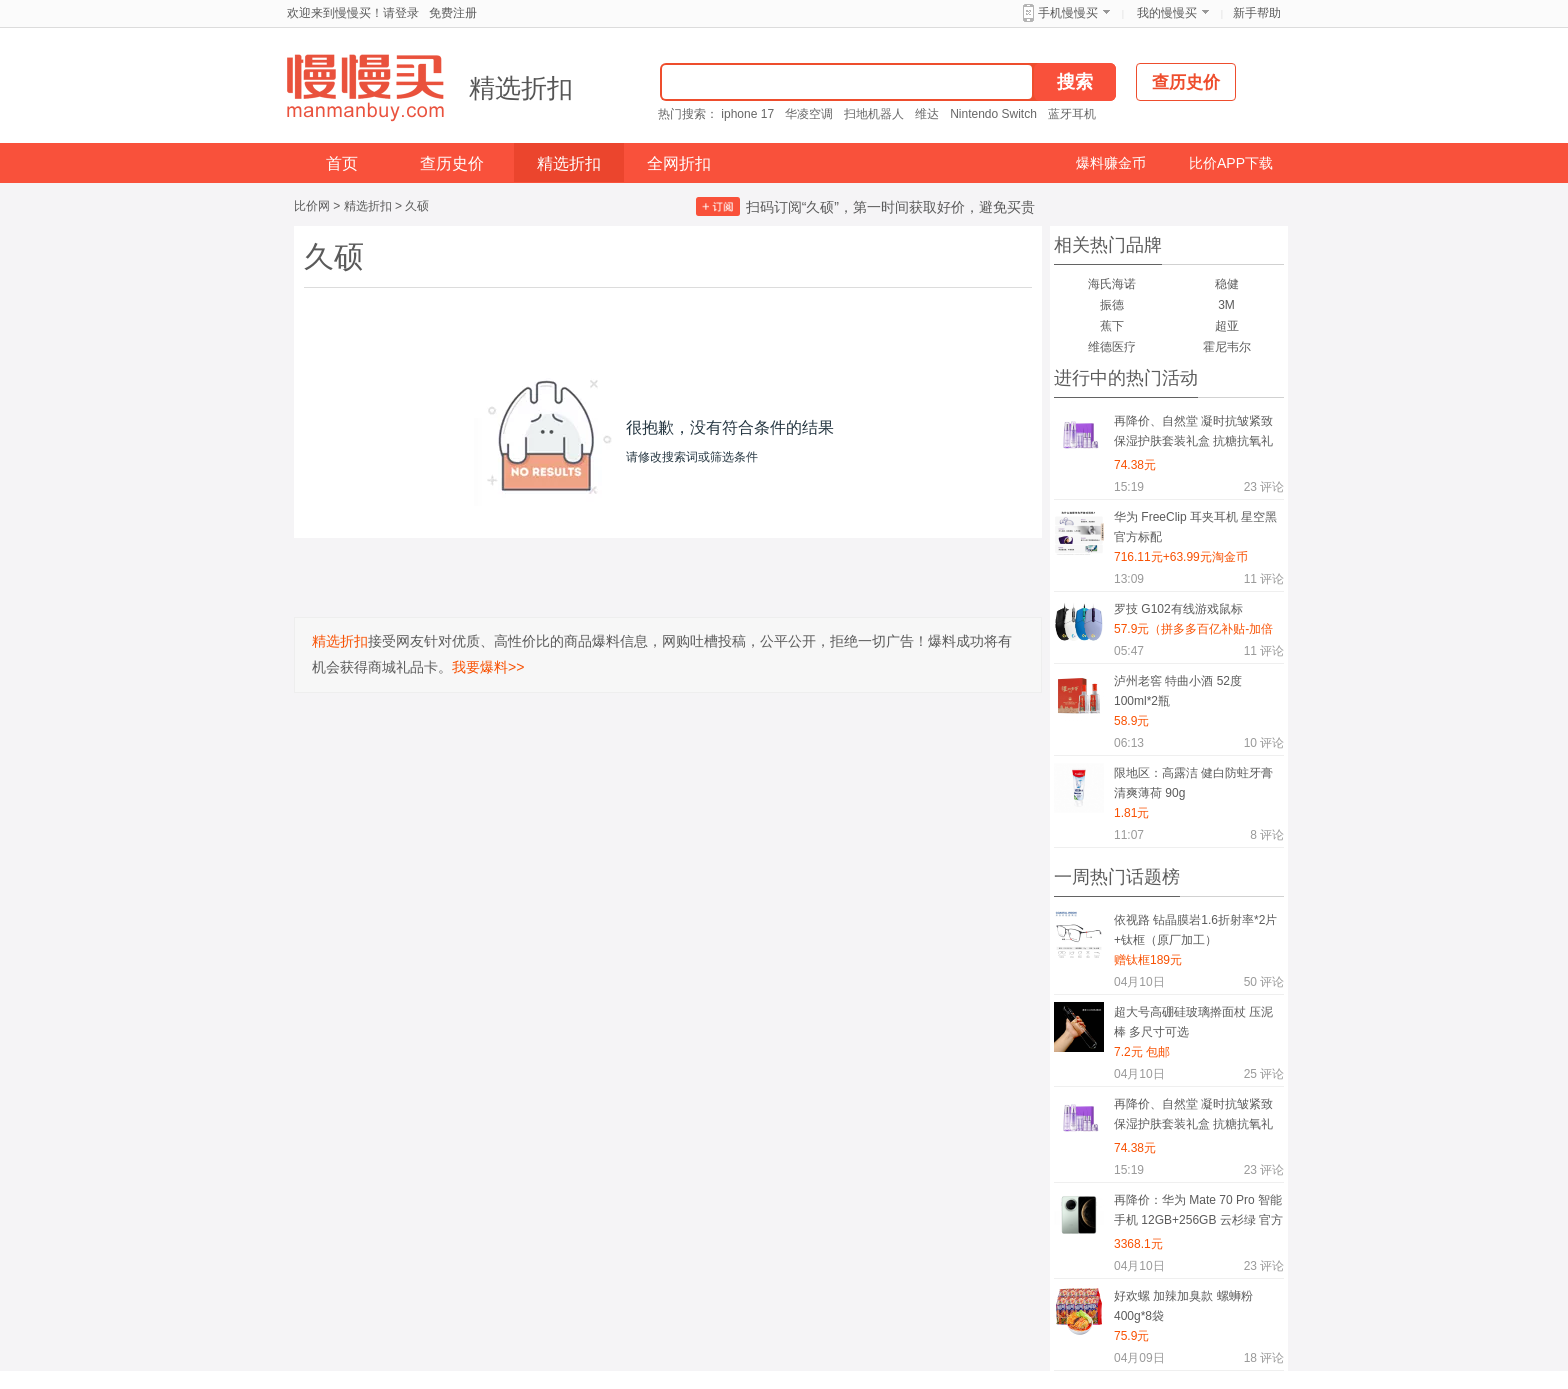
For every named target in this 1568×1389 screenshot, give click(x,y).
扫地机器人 (874, 114)
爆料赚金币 (1111, 163)
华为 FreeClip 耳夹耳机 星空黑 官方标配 (1195, 527)
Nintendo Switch (993, 114)
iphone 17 (747, 114)
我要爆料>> (488, 667)
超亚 (1227, 326)
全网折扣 (679, 163)
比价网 (312, 206)
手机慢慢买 (1068, 13)
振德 (1112, 305)
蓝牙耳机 (1072, 114)
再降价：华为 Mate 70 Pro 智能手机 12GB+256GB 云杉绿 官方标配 (1198, 1213)
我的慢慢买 (1167, 13)
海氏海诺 (1112, 284)
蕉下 (1112, 326)
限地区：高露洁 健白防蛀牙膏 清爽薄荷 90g (1193, 783)
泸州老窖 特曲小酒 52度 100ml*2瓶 (1178, 691)
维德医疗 (1112, 347)
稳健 (1227, 284)
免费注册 (453, 13)
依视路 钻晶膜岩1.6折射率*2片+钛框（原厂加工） (1195, 930)
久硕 (417, 206)
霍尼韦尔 (1227, 347)
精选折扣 (521, 88)
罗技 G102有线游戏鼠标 (1178, 609)
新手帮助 (1257, 13)
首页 (342, 163)
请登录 (401, 13)
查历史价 (452, 163)
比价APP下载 (1231, 163)
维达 (927, 114)
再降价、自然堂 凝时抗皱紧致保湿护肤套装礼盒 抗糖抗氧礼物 (1193, 434)
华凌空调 (809, 114)
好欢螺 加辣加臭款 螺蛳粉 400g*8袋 (1183, 1306)
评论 (1264, 487)
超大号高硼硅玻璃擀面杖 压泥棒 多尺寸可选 (1193, 1022)
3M (1226, 305)
